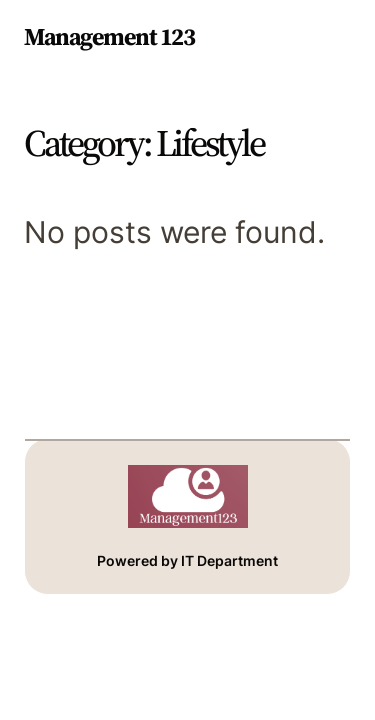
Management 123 (109, 36)
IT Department (229, 560)
